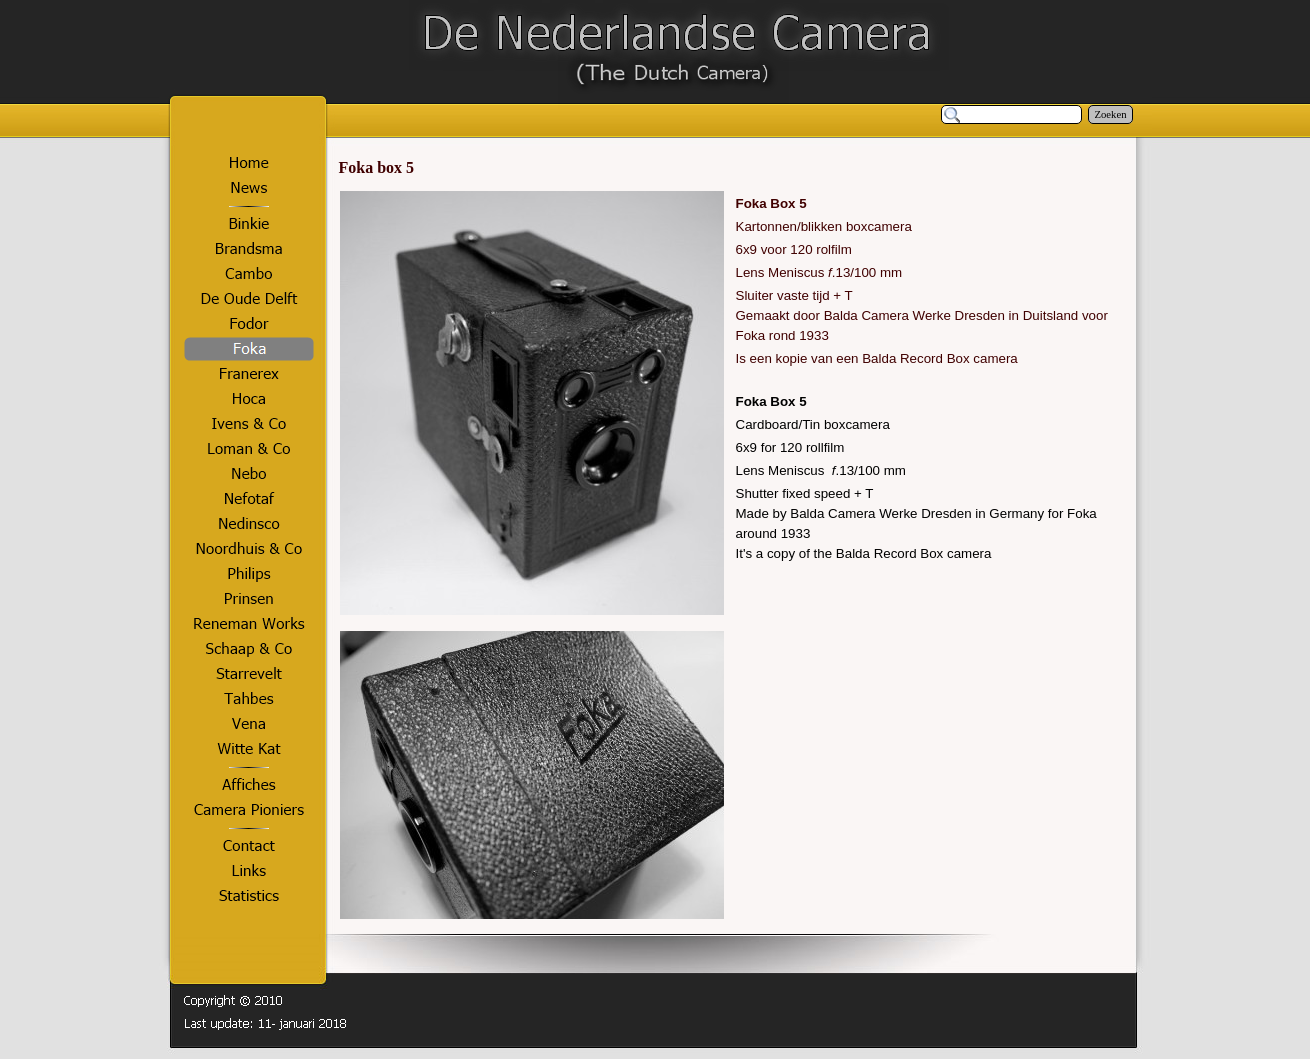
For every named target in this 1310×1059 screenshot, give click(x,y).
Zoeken (1111, 114)
